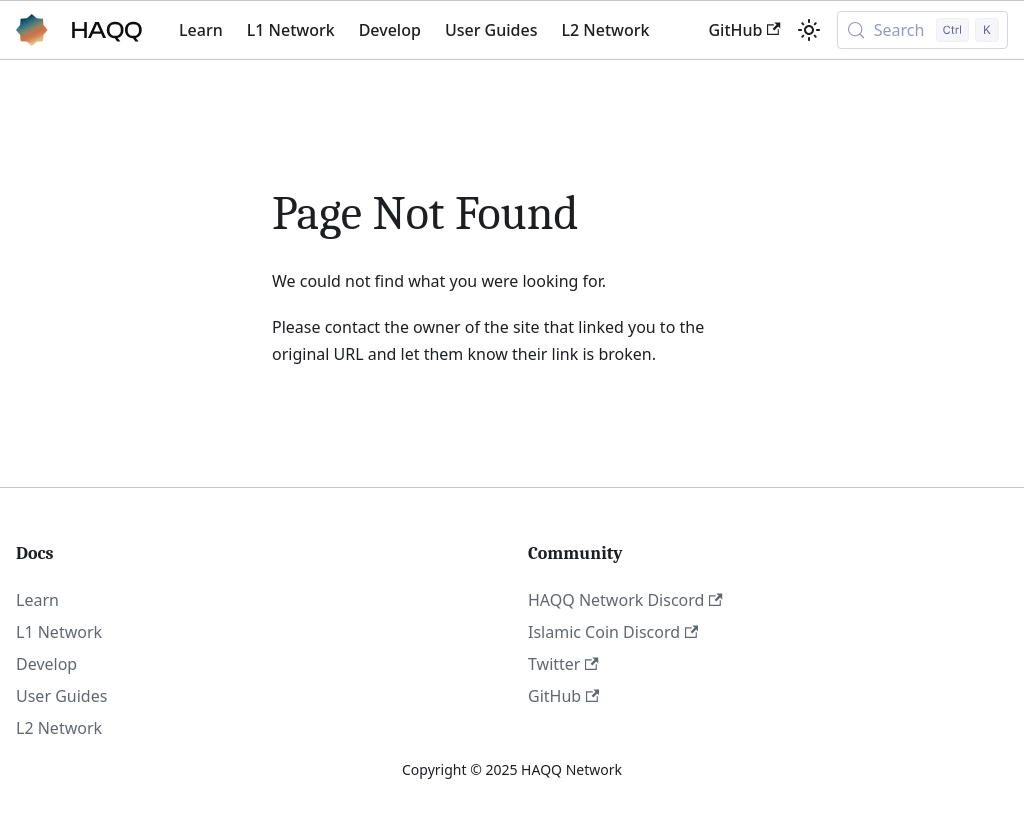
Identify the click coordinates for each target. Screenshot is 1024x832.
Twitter (563, 664)
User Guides (491, 30)
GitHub (744, 30)
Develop (390, 30)
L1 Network (291, 30)
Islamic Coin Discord (613, 632)
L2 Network (605, 30)
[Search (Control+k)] (922, 30)
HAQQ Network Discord (625, 600)
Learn (201, 30)
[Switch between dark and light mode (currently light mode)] (809, 30)
